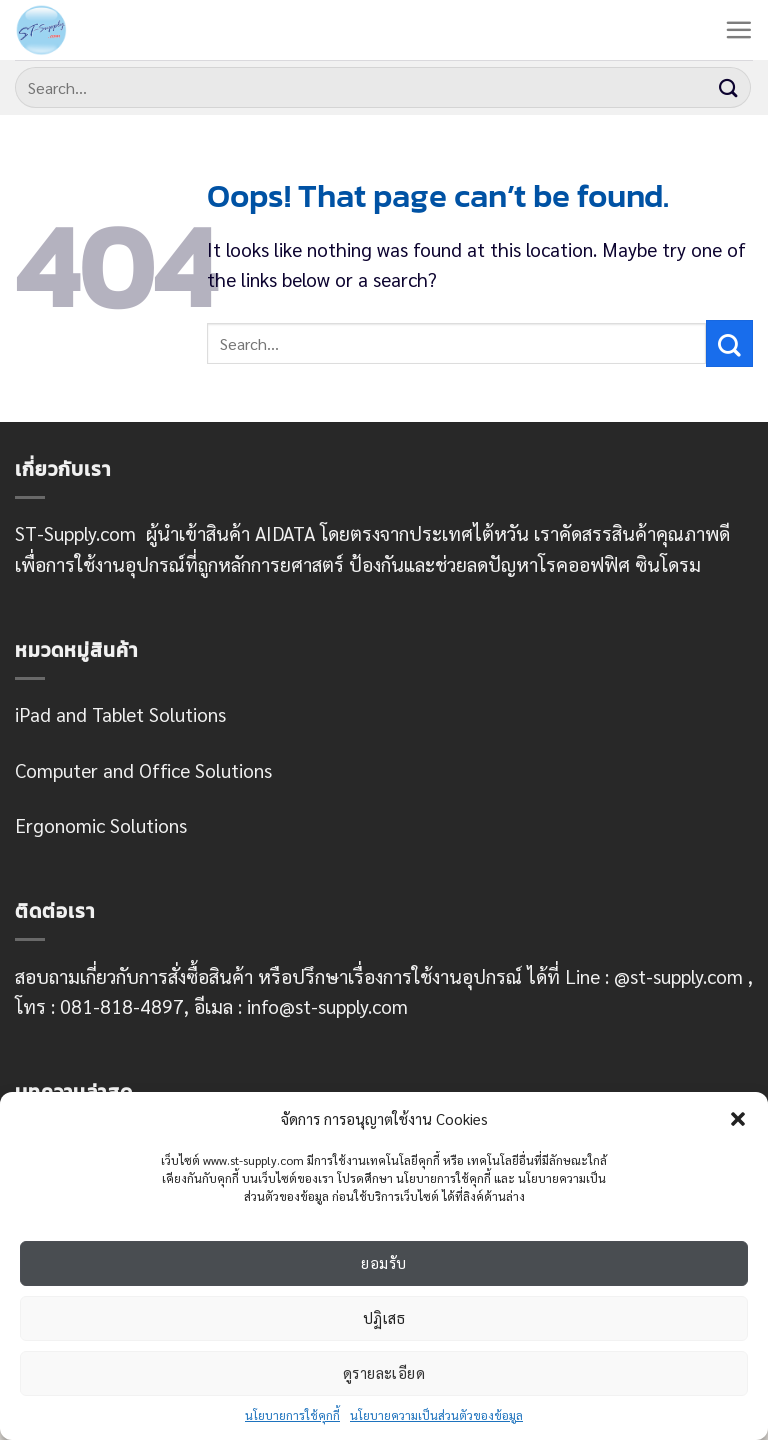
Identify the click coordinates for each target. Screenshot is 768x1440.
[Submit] (729, 87)
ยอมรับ (383, 1262)
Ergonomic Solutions (101, 824)
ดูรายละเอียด (384, 1372)
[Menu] (738, 29)
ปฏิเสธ (384, 1317)
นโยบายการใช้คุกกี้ (292, 1415)
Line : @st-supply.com (654, 975)
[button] (738, 1119)
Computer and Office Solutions (143, 769)
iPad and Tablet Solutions (120, 713)
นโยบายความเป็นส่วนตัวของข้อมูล (436, 1415)
